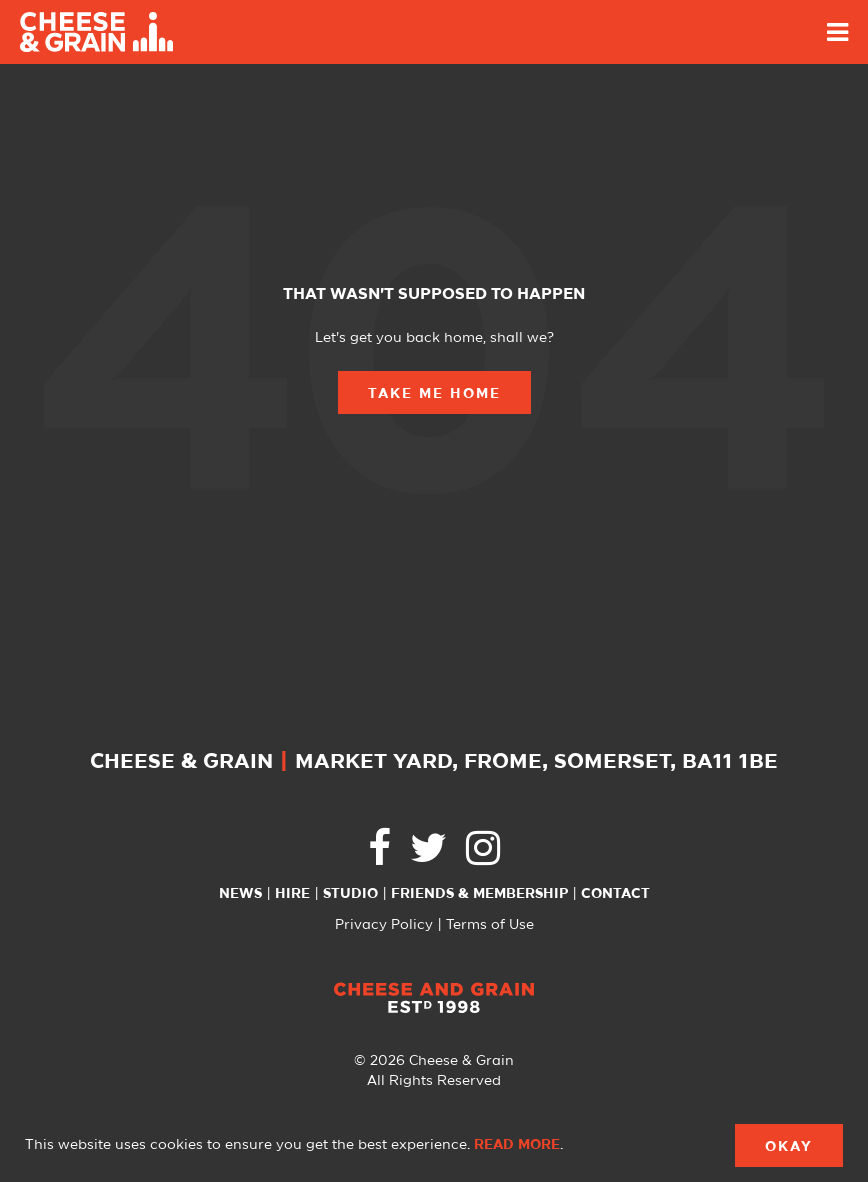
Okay (789, 1147)
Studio (350, 894)
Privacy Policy (384, 925)
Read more (517, 1145)
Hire (292, 894)
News (240, 894)
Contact (615, 894)
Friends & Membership (479, 894)
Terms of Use (490, 925)
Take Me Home (434, 394)
